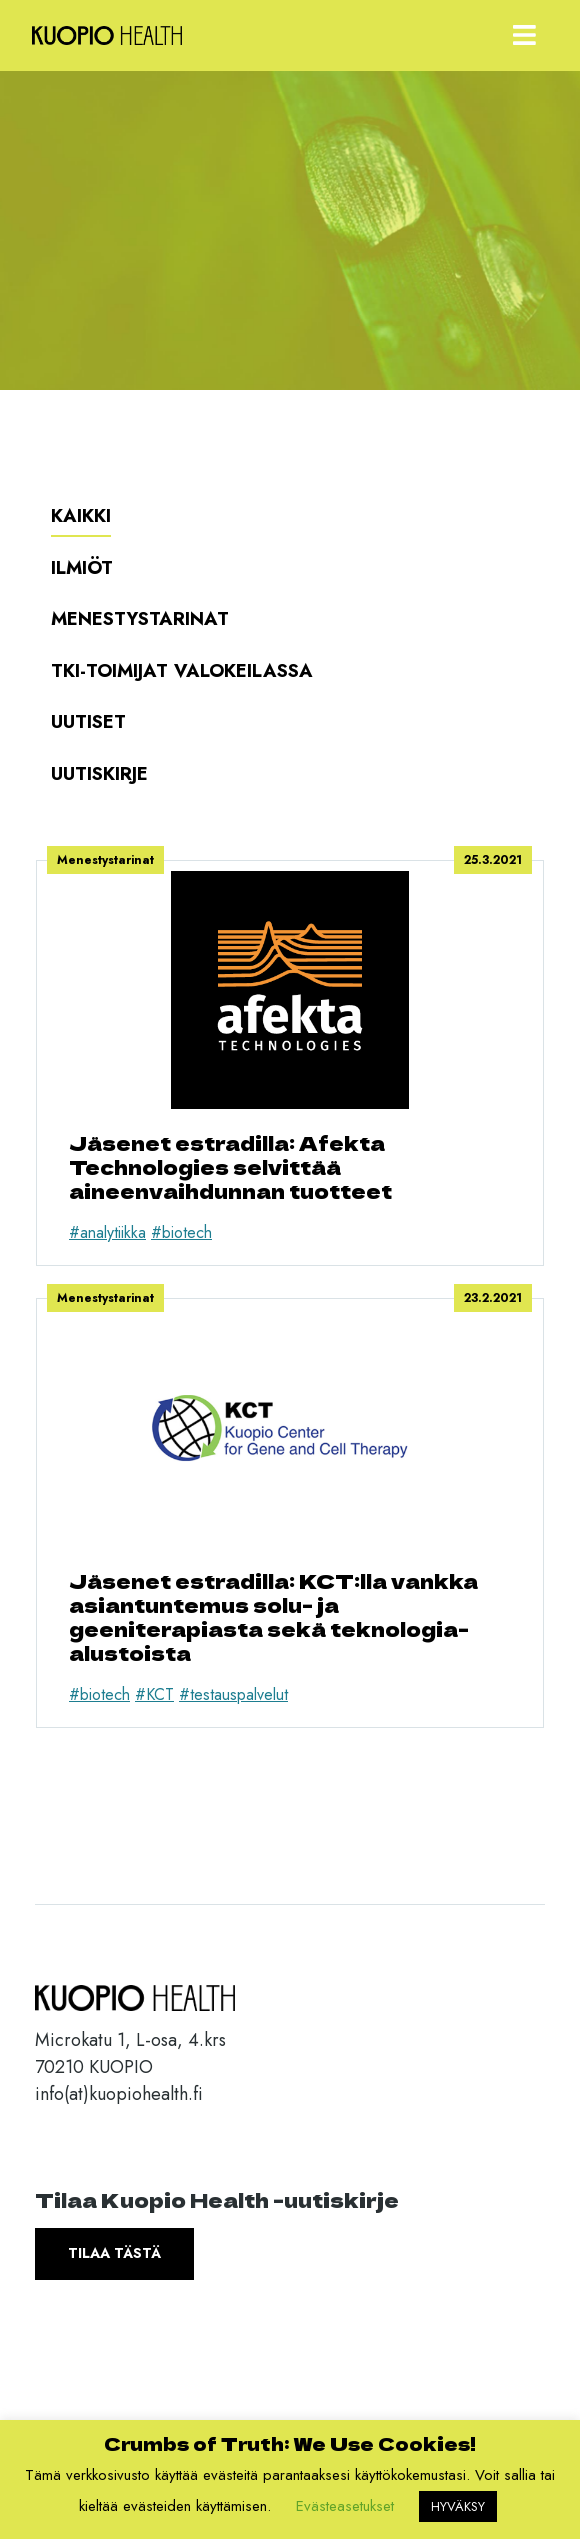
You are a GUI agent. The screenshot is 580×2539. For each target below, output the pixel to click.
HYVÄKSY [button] (458, 2506)
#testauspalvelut (233, 1694)
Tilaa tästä (114, 2253)
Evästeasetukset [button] (345, 2506)
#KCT (154, 1694)
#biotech (181, 1232)
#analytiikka (107, 1232)
